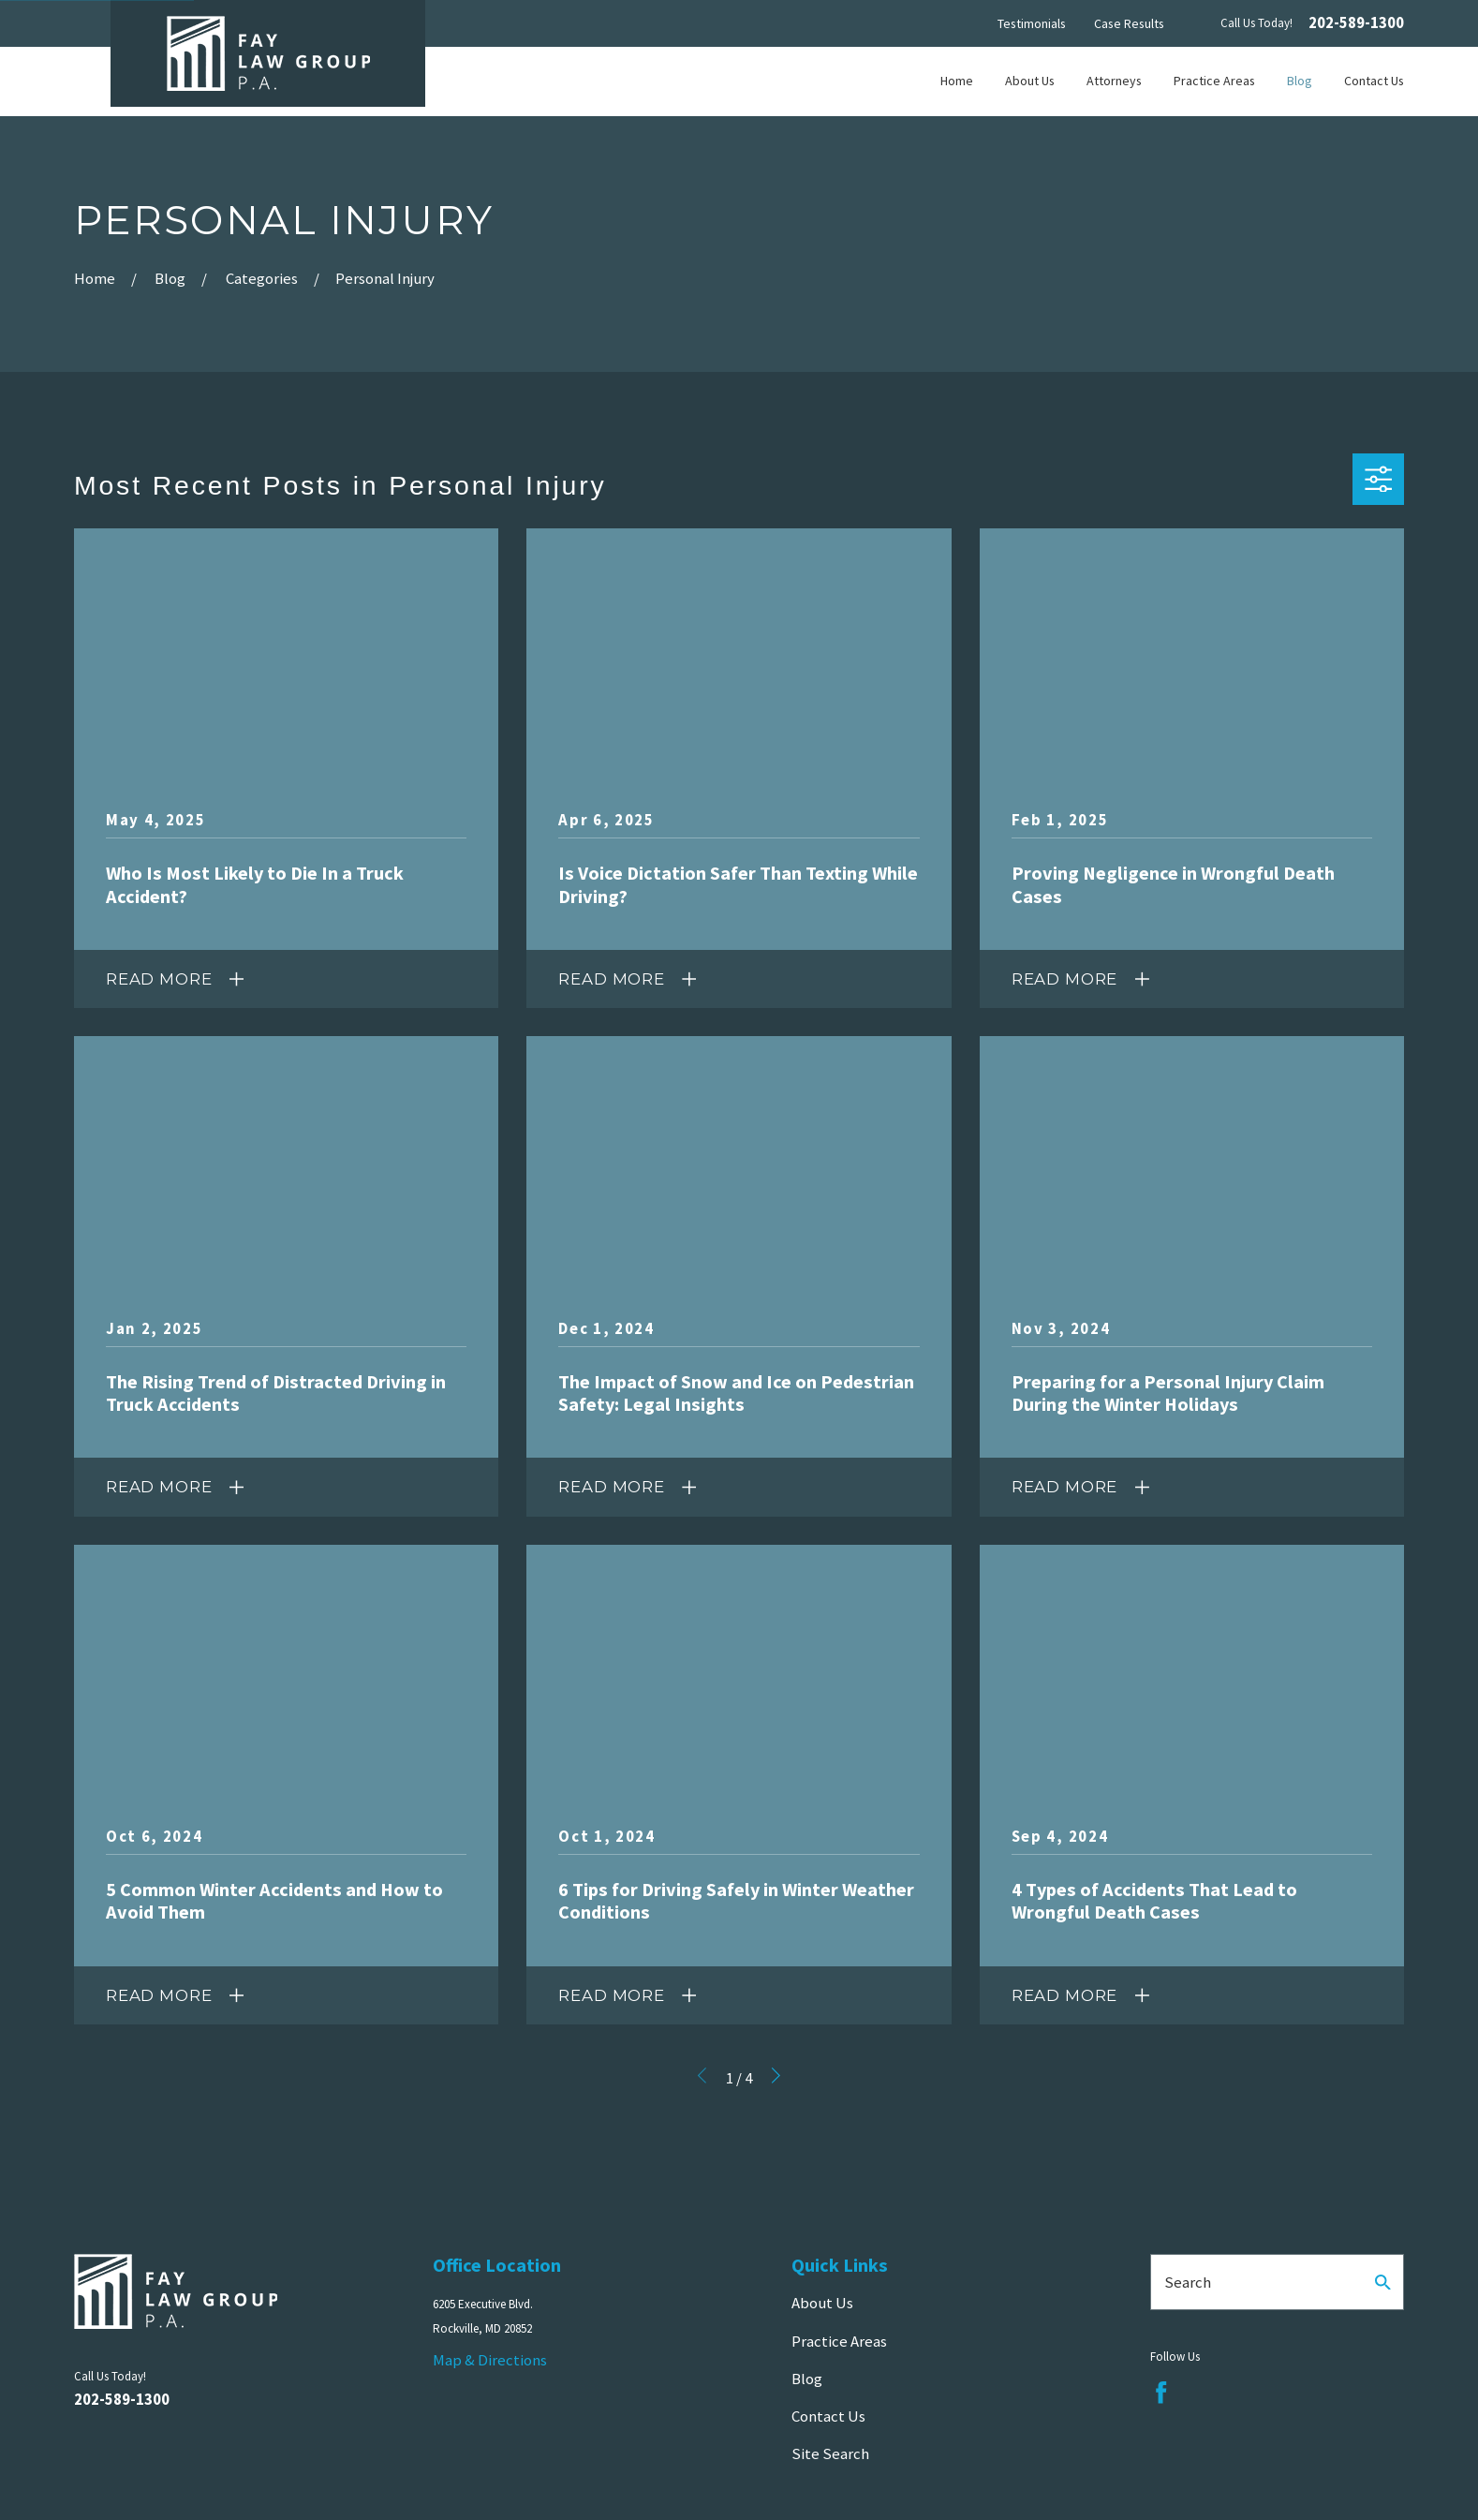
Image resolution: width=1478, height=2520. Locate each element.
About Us (822, 2302)
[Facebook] (1161, 2392)
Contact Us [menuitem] (1374, 80)
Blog (806, 2378)
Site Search (830, 2453)
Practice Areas (839, 2341)
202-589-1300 (1356, 24)
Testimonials (1032, 23)
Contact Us (828, 2416)
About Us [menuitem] (1030, 80)
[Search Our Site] (1383, 2282)
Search (1187, 2282)
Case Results (1129, 23)
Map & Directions (490, 2360)
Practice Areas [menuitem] (1214, 80)
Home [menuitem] (956, 80)
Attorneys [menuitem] (1114, 80)
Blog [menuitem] (1299, 80)
